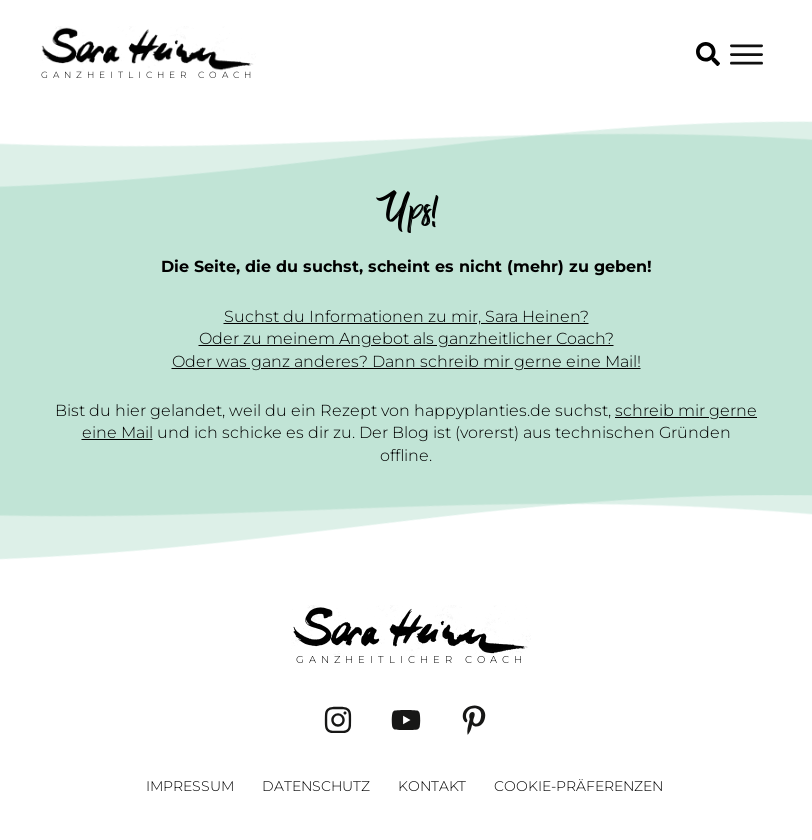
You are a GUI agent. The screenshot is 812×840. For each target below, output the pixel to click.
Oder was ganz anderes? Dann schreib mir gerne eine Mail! (406, 361)
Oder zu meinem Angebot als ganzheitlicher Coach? (406, 338)
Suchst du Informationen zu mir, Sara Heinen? (406, 316)
